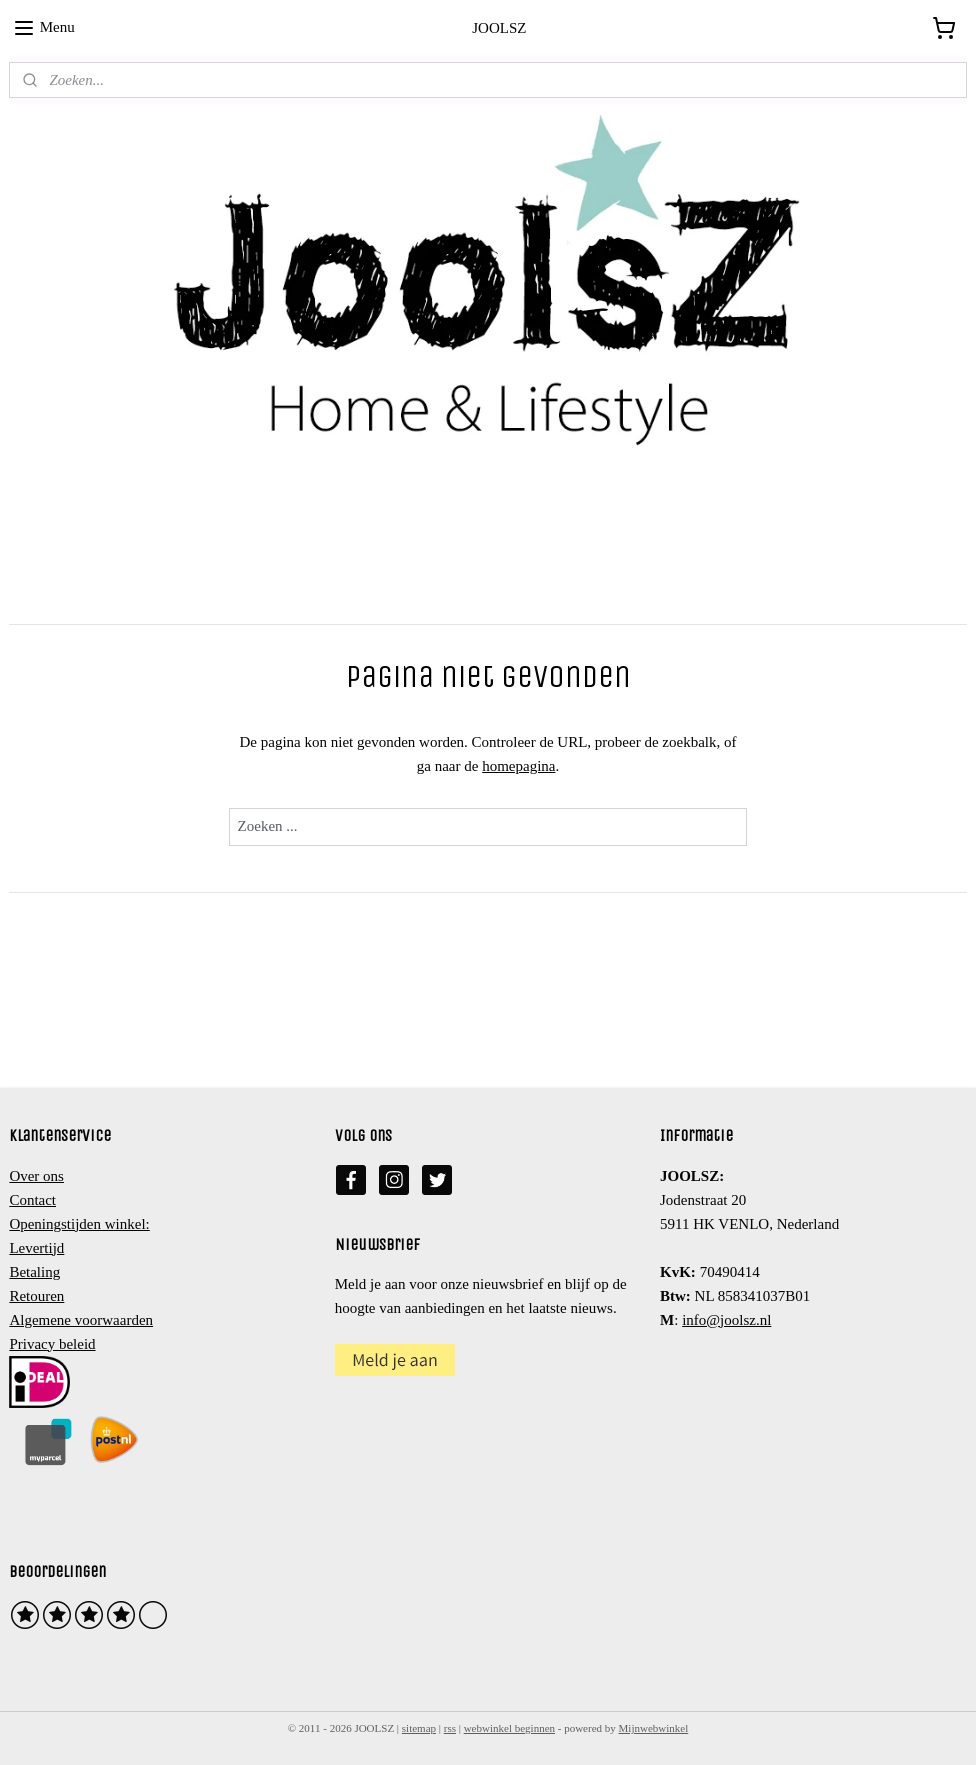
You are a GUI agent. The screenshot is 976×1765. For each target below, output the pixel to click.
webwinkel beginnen (509, 1728)
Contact (32, 1200)
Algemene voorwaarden (81, 1320)
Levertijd (36, 1248)
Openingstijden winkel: (79, 1224)
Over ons (36, 1176)
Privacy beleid (52, 1344)
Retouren (36, 1296)
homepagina (518, 766)
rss (450, 1728)
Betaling (34, 1272)
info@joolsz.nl (726, 1320)
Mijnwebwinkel (654, 1728)
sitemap (419, 1728)
